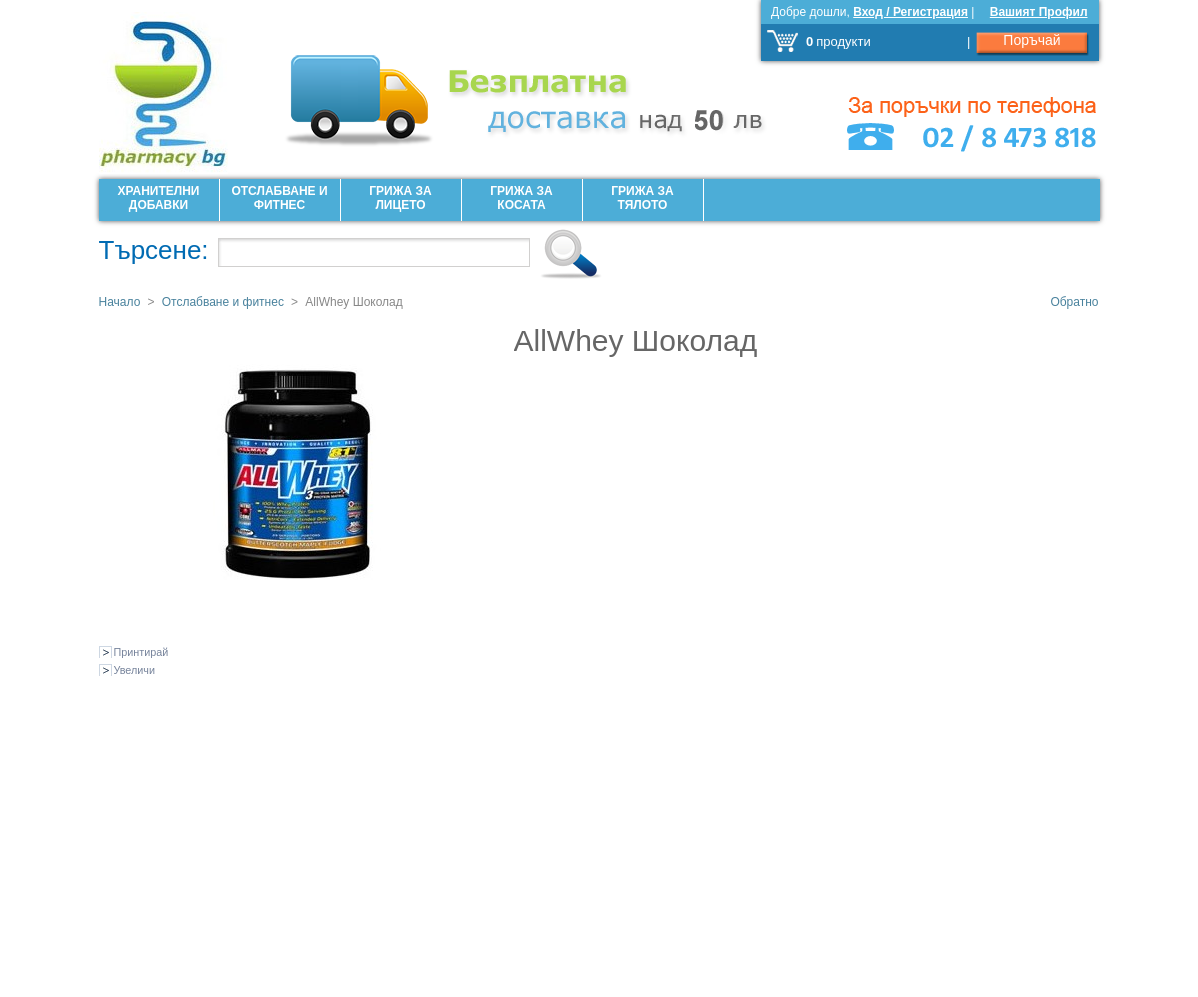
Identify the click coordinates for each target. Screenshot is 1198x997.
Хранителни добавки (159, 198)
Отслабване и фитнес (279, 198)
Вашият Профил (1039, 12)
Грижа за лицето (400, 198)
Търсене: (154, 250)
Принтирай (141, 652)
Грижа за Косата (521, 198)
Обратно (1074, 302)
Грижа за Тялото (642, 198)
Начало (120, 302)
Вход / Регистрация (910, 12)
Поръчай (1031, 40)
